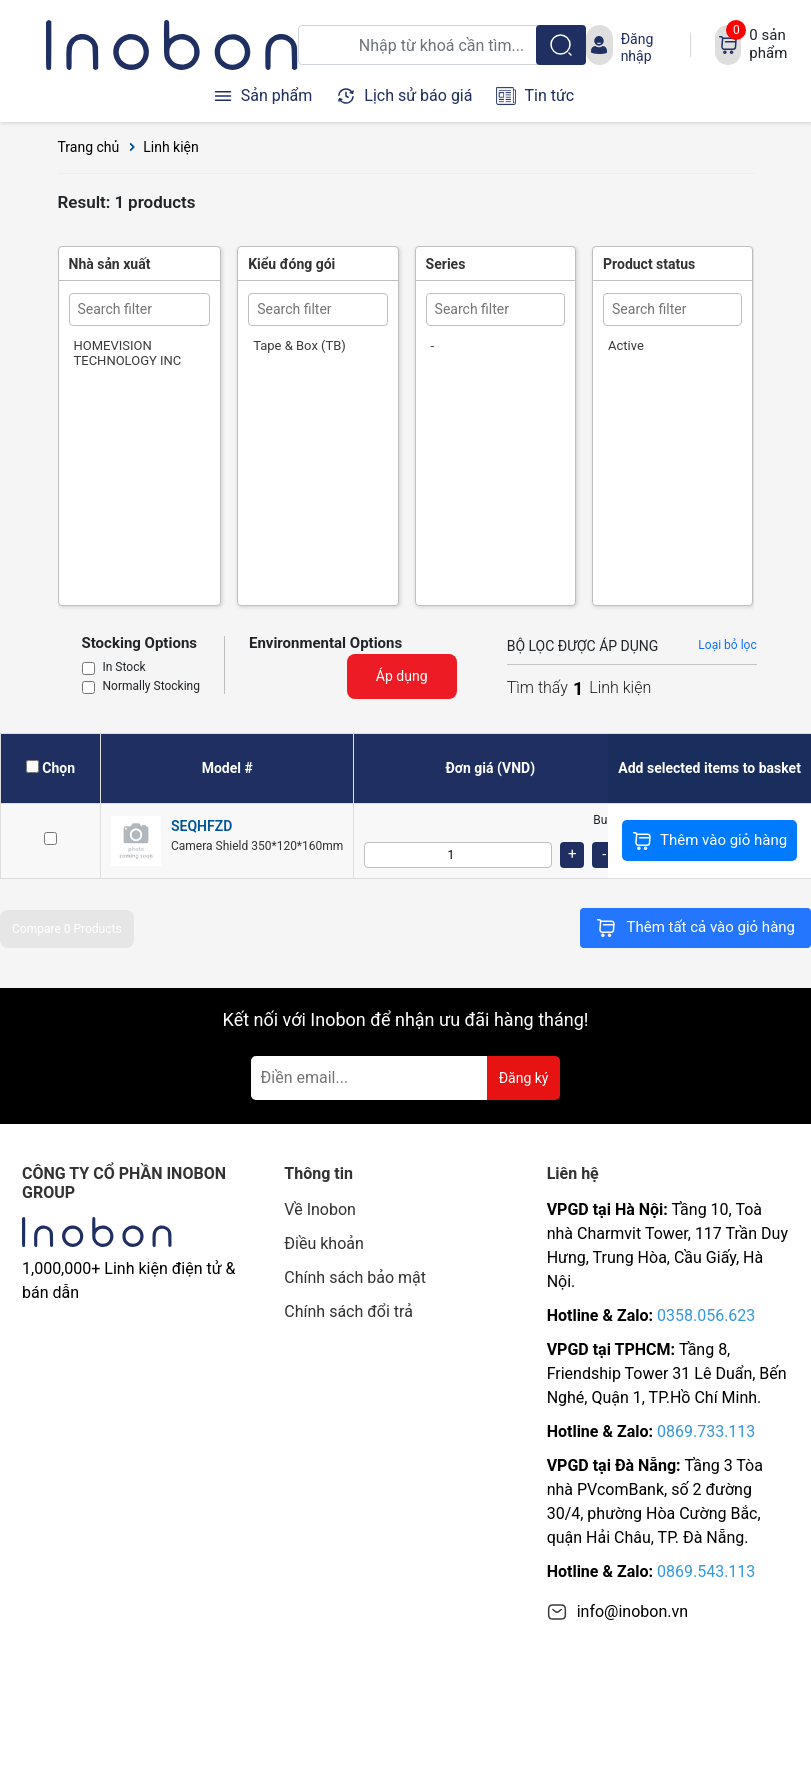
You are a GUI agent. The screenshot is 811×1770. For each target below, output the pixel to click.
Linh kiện (171, 147)
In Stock (124, 668)
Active (626, 345)
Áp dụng (402, 676)
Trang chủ (89, 147)
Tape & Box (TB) (299, 345)
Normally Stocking (151, 687)
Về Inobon (320, 1209)
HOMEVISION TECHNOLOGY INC (128, 353)
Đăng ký (524, 1078)
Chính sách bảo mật (355, 1277)
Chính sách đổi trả (348, 1311)
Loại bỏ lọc (727, 645)
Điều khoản (323, 1243)
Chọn (58, 768)
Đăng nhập (637, 47)
